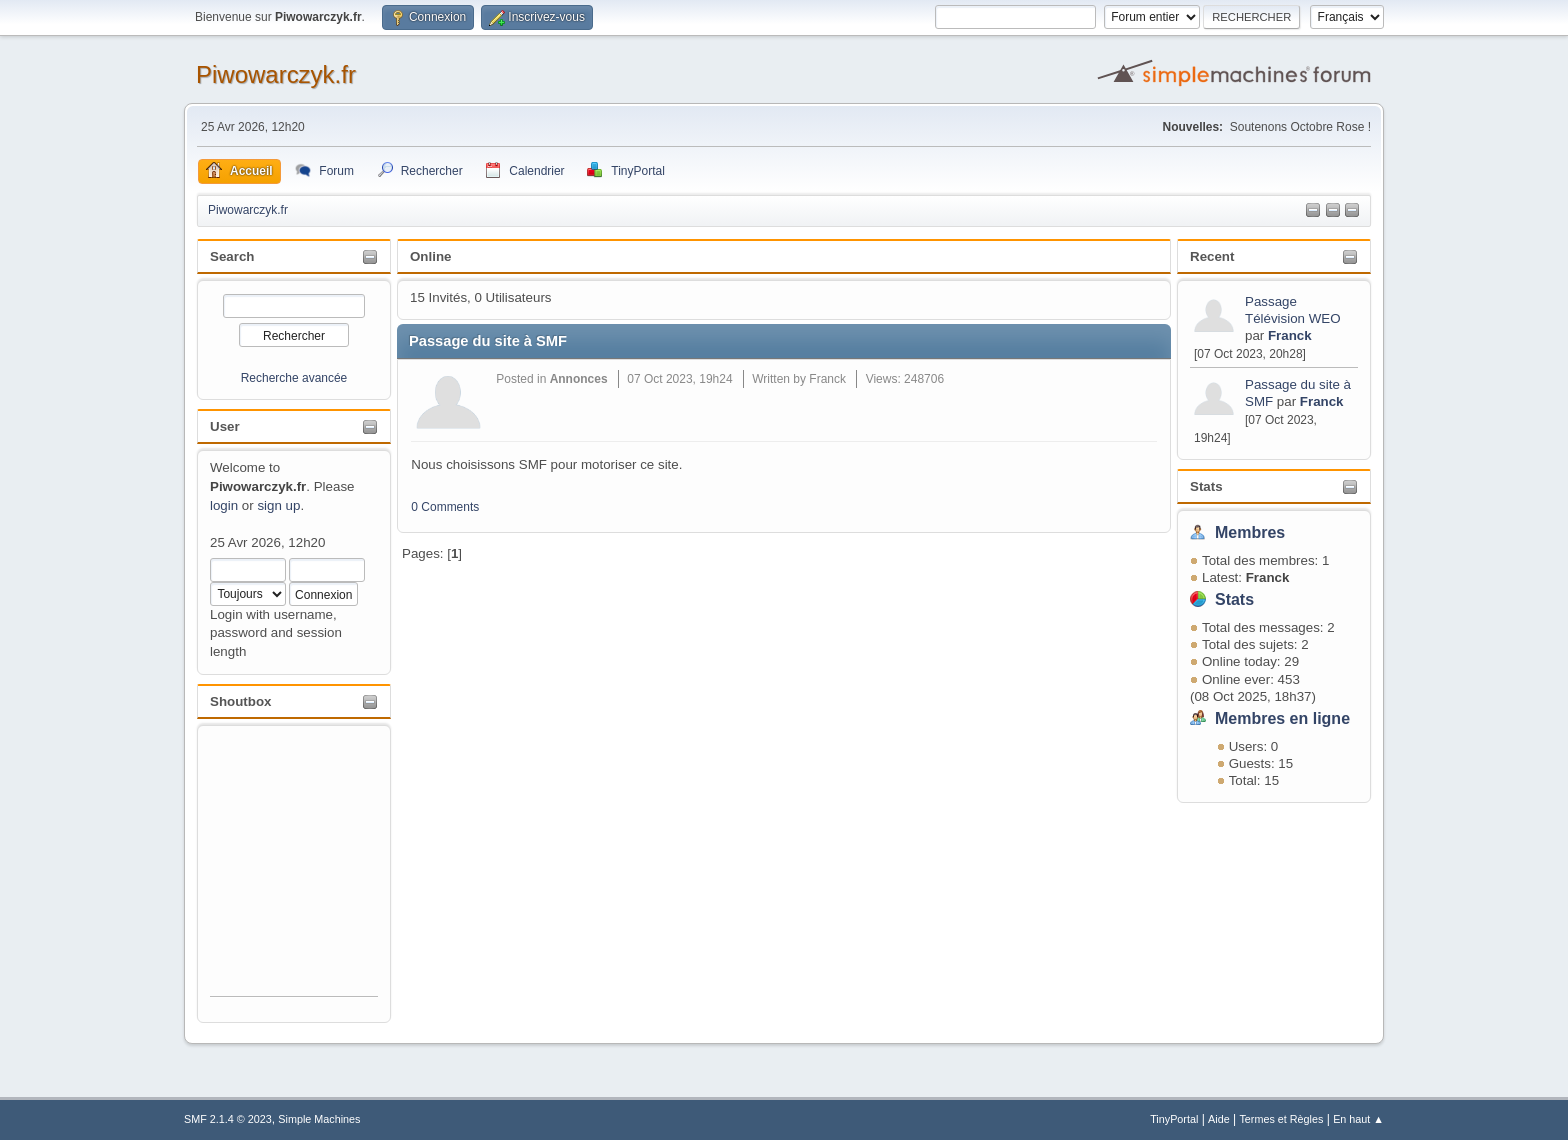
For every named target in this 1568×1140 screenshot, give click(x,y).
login (224, 505)
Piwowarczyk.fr (276, 74)
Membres (1250, 532)
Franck (1290, 335)
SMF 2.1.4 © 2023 (228, 1119)
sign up (278, 505)
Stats (1206, 486)
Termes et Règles (1281, 1119)
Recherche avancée (294, 378)
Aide (1219, 1119)
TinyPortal (1174, 1119)
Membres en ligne (1282, 718)
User (225, 426)
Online (430, 256)
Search (232, 256)
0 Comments (445, 507)
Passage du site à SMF (488, 341)
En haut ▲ (1358, 1119)
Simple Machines (319, 1119)
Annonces (579, 379)
